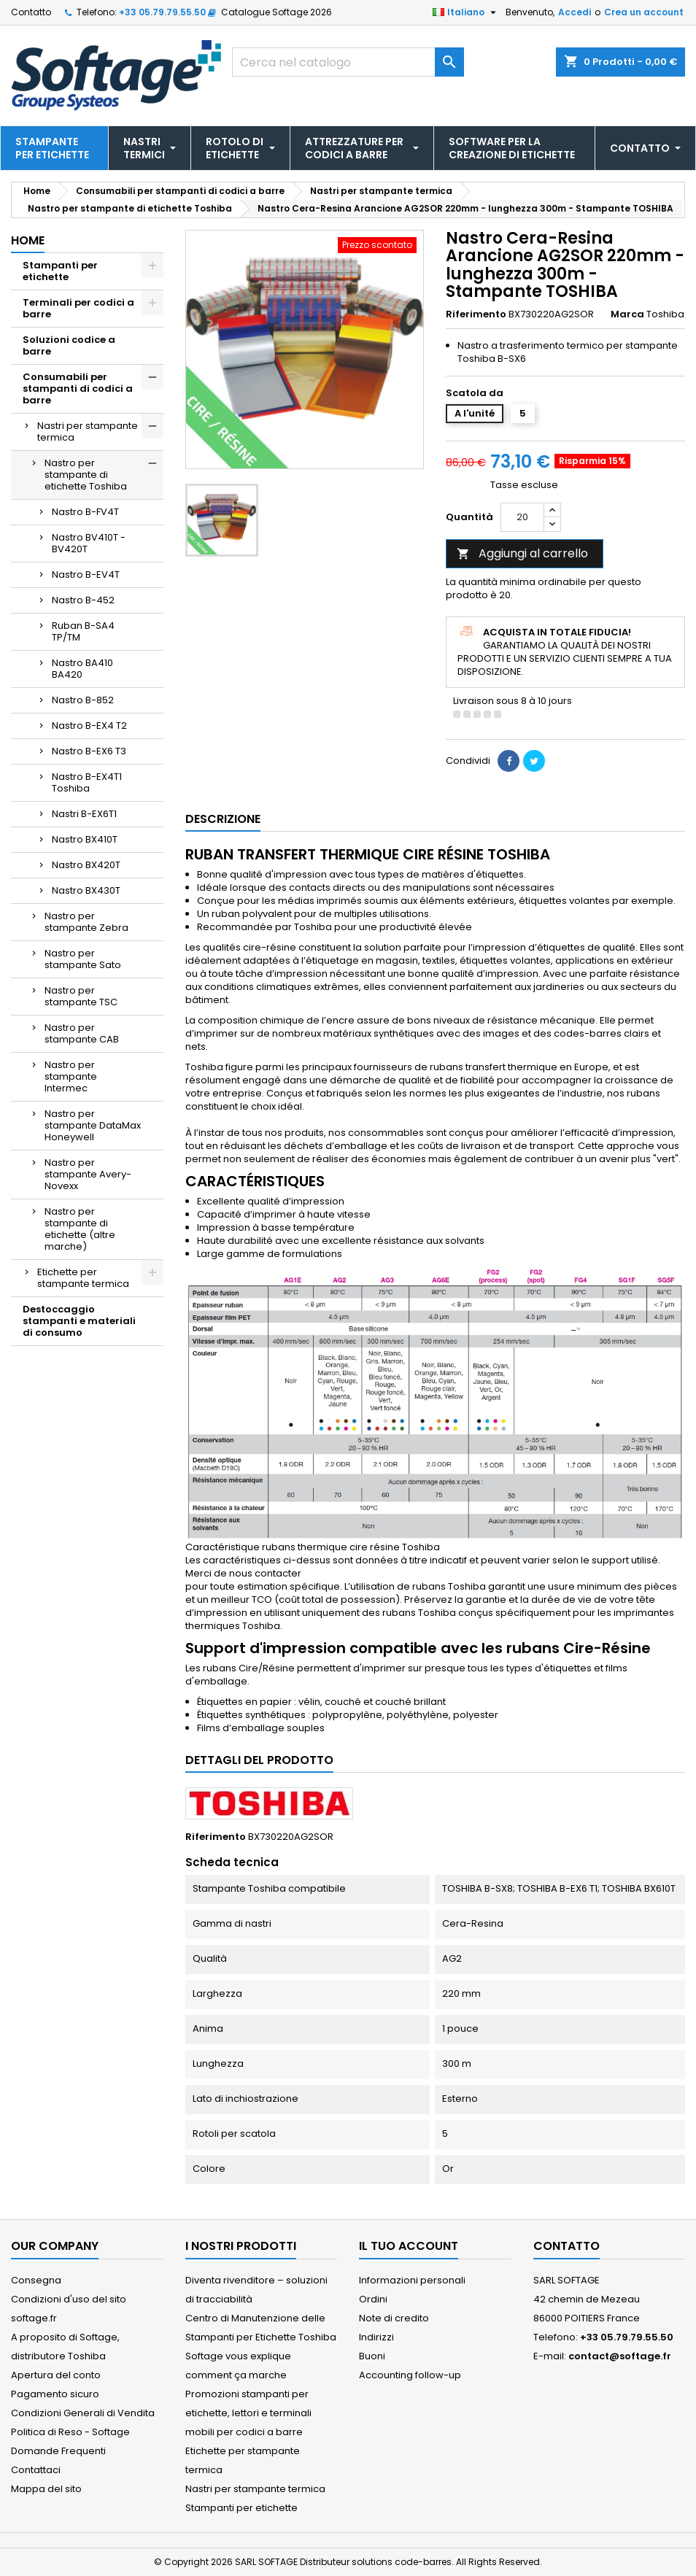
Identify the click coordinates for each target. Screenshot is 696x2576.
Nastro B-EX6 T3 (89, 751)
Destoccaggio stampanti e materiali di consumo (79, 1320)
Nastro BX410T (84, 839)
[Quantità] (522, 517)
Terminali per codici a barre (78, 308)
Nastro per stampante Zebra (86, 922)
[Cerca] (348, 62)
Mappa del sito (46, 2489)
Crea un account (644, 12)
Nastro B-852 (83, 700)
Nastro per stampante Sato (83, 959)
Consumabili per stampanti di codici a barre (78, 388)
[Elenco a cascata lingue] (466, 12)
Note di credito (394, 2318)
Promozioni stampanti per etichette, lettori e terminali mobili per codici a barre (248, 2413)
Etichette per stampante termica (83, 1278)
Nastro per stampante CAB (82, 1033)
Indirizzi (376, 2337)
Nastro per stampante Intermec (71, 1076)
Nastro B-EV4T (86, 574)
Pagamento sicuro (55, 2394)
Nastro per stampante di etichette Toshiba (86, 474)
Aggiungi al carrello (522, 553)
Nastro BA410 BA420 (82, 668)
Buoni (372, 2356)
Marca (627, 314)
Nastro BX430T (86, 890)
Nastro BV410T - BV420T (88, 543)
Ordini (373, 2299)
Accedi (574, 12)
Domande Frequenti (58, 2451)
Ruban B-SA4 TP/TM (83, 631)
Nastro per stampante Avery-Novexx (88, 1174)
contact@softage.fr (619, 2356)
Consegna (36, 2280)
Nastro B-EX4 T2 (89, 725)
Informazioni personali (412, 2280)
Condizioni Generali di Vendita (83, 2413)
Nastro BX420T (86, 865)
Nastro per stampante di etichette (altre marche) (80, 1228)
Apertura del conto (56, 2375)
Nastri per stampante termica (87, 431)
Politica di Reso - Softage (70, 2432)
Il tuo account (408, 2245)
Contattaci (36, 2470)
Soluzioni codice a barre (69, 345)
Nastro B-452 (83, 600)
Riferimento (476, 314)
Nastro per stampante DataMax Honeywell (93, 1125)
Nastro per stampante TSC (81, 996)
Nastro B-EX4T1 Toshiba (87, 782)
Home (28, 240)
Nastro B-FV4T (85, 512)
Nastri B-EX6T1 (84, 814)
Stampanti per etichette (60, 271)
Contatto (31, 12)
